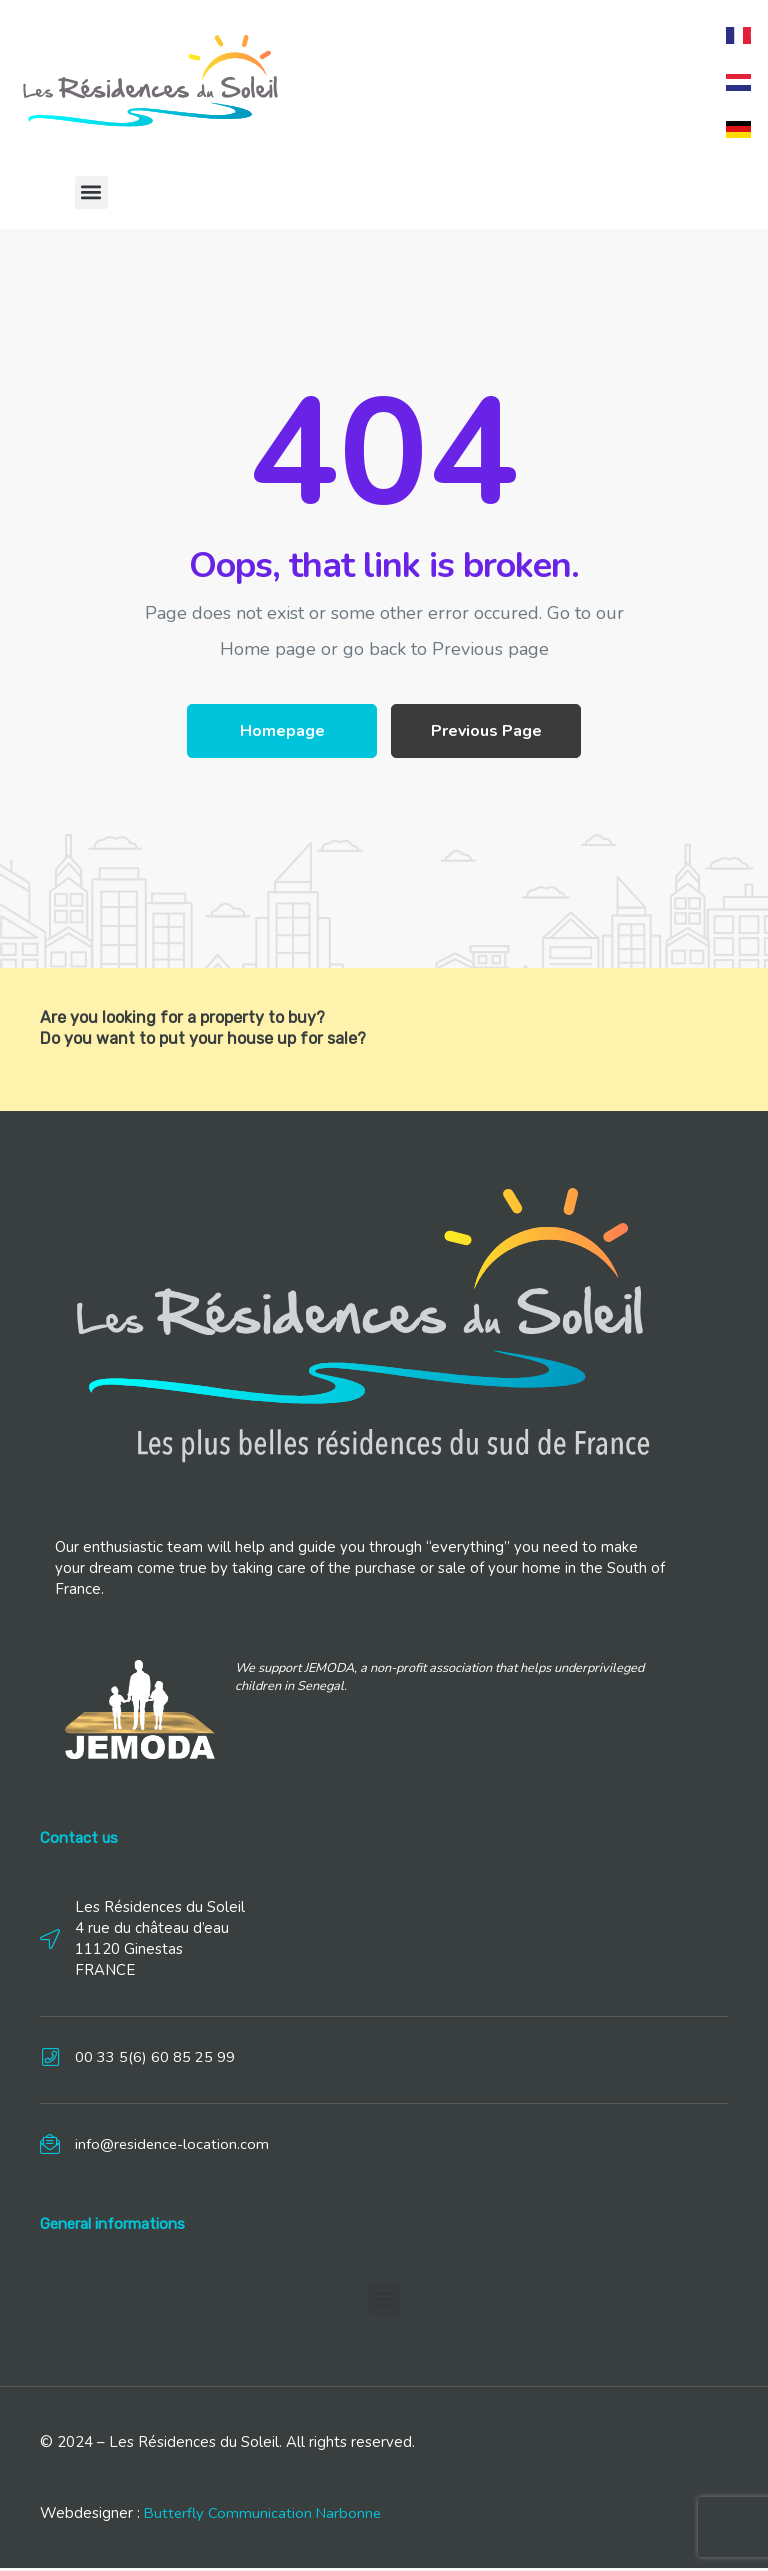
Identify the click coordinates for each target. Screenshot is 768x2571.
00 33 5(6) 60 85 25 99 (155, 2060)
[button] (91, 195)
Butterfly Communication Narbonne (264, 2516)
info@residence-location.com (173, 2147)
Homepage (282, 734)
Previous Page (486, 734)
